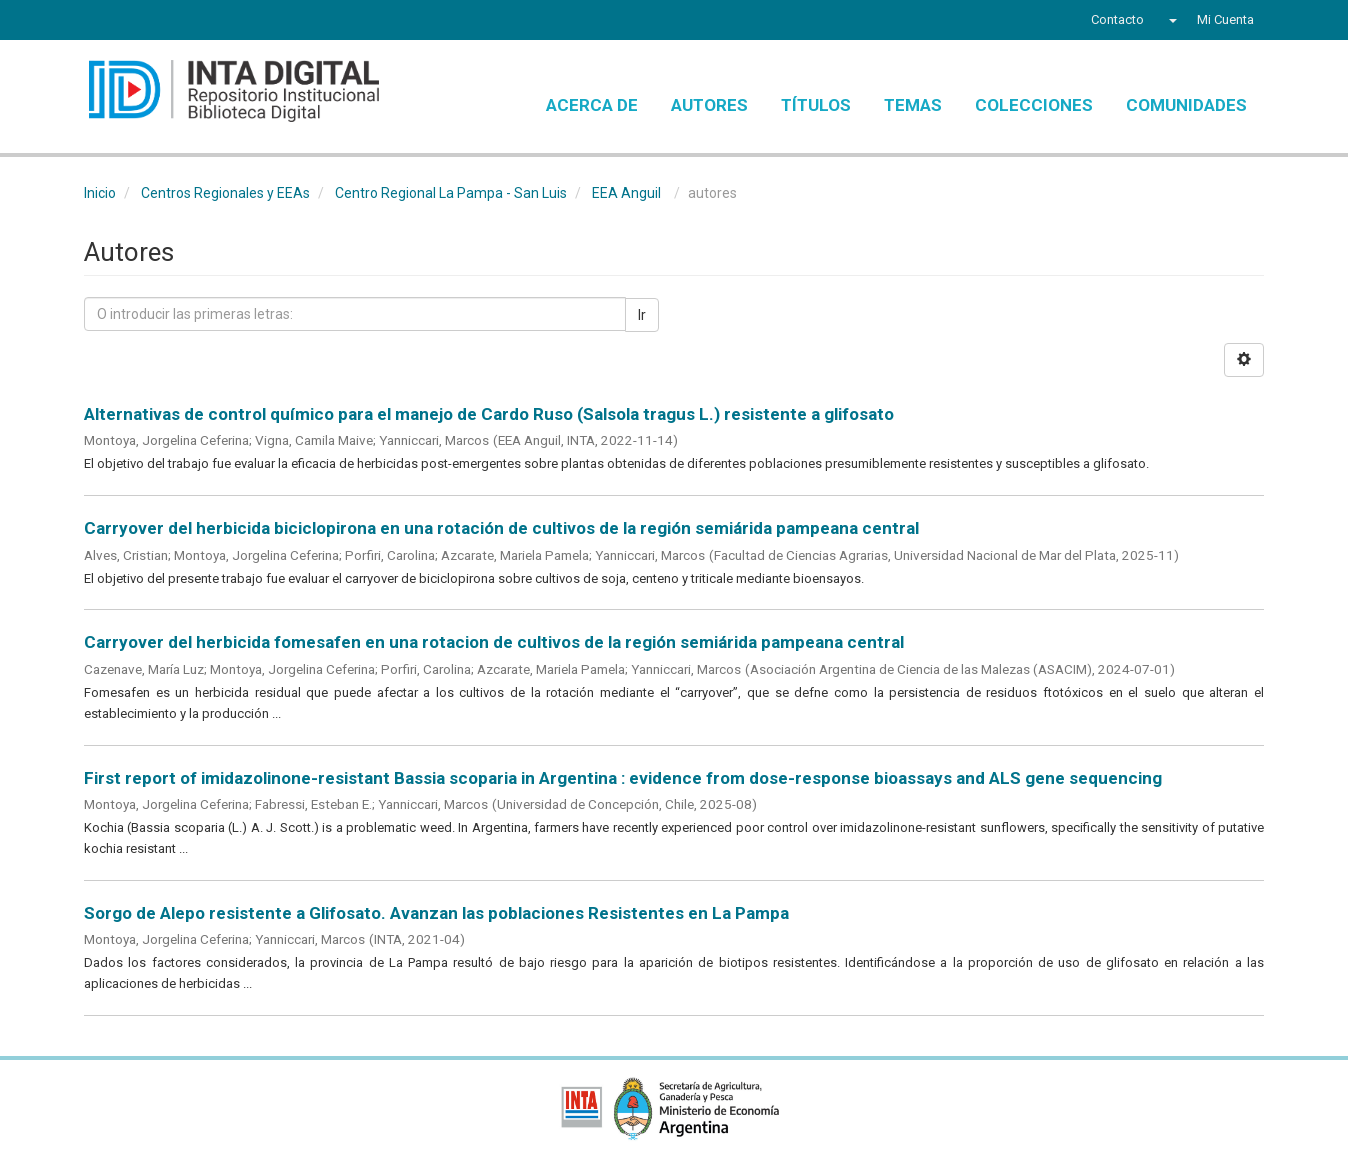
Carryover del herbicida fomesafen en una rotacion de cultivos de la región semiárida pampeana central (494, 642)
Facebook (96, 22)
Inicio (100, 193)
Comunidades (1186, 105)
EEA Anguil (626, 193)
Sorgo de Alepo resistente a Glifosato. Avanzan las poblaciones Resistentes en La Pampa (436, 913)
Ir (642, 315)
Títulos (816, 105)
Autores (709, 105)
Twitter (130, 22)
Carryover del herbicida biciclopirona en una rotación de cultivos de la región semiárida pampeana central (501, 528)
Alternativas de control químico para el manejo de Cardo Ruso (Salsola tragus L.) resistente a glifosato (489, 414)
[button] (1170, 20)
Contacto (1117, 19)
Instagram (207, 22)
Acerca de (592, 105)
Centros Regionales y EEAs (225, 193)
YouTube (168, 22)
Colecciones (1034, 105)
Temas (913, 105)
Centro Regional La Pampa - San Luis (451, 193)
